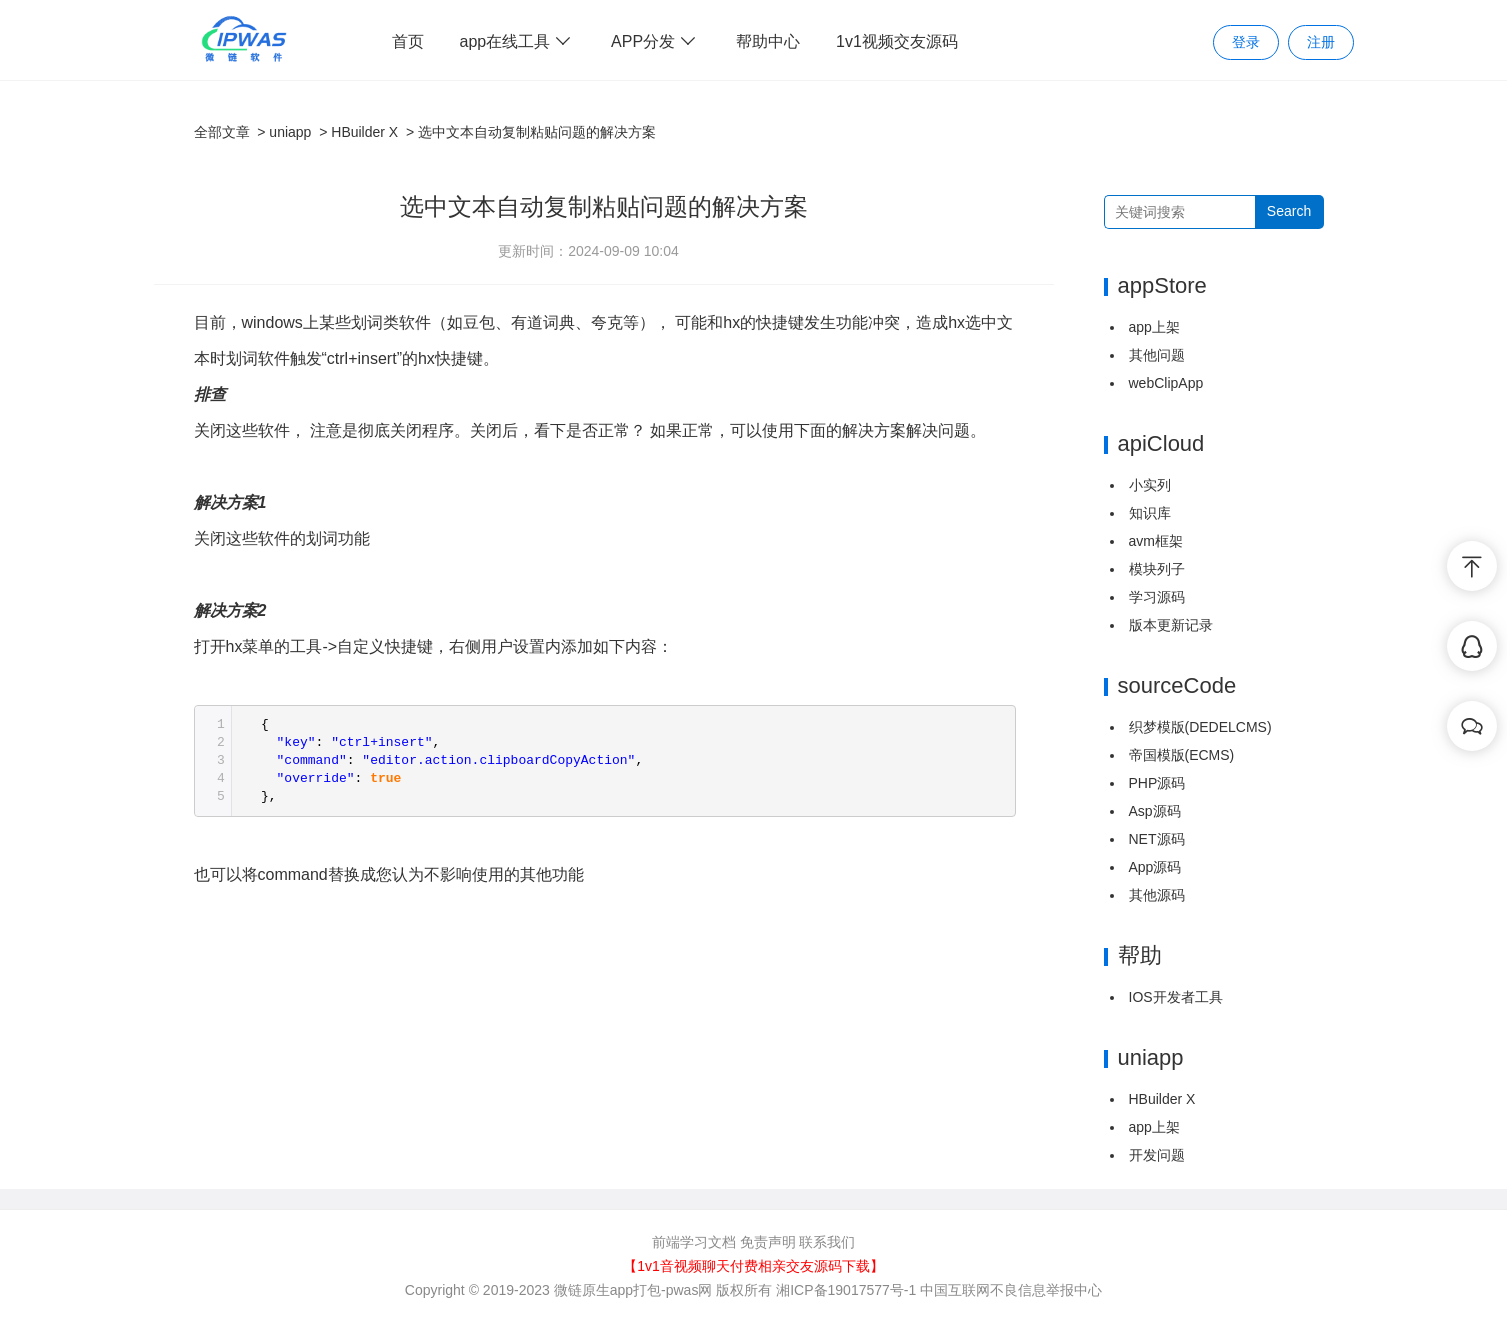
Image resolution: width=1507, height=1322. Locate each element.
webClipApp (1166, 383)
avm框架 (1156, 541)
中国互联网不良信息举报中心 (1011, 1290)
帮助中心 (768, 41)
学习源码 (1157, 597)
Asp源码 (1155, 811)
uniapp (290, 132)
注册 (1321, 42)
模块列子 (1157, 569)
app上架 (1154, 327)
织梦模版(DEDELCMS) (1200, 727)
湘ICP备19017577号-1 (846, 1290)
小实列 (1150, 485)
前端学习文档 (694, 1242)
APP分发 (655, 41)
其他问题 (1157, 355)
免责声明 (768, 1242)
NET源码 (1157, 839)
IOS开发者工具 (1176, 997)
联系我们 (827, 1242)
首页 (408, 41)
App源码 (1155, 867)
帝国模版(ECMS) (1182, 755)
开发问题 (1157, 1155)
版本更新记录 (1171, 625)
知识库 (1150, 513)
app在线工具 (518, 41)
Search (1289, 211)
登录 (1246, 42)
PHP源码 (1157, 783)
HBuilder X (364, 132)
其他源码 (1157, 895)
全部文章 (222, 132)
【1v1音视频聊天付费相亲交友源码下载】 (753, 1266)
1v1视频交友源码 (897, 41)
